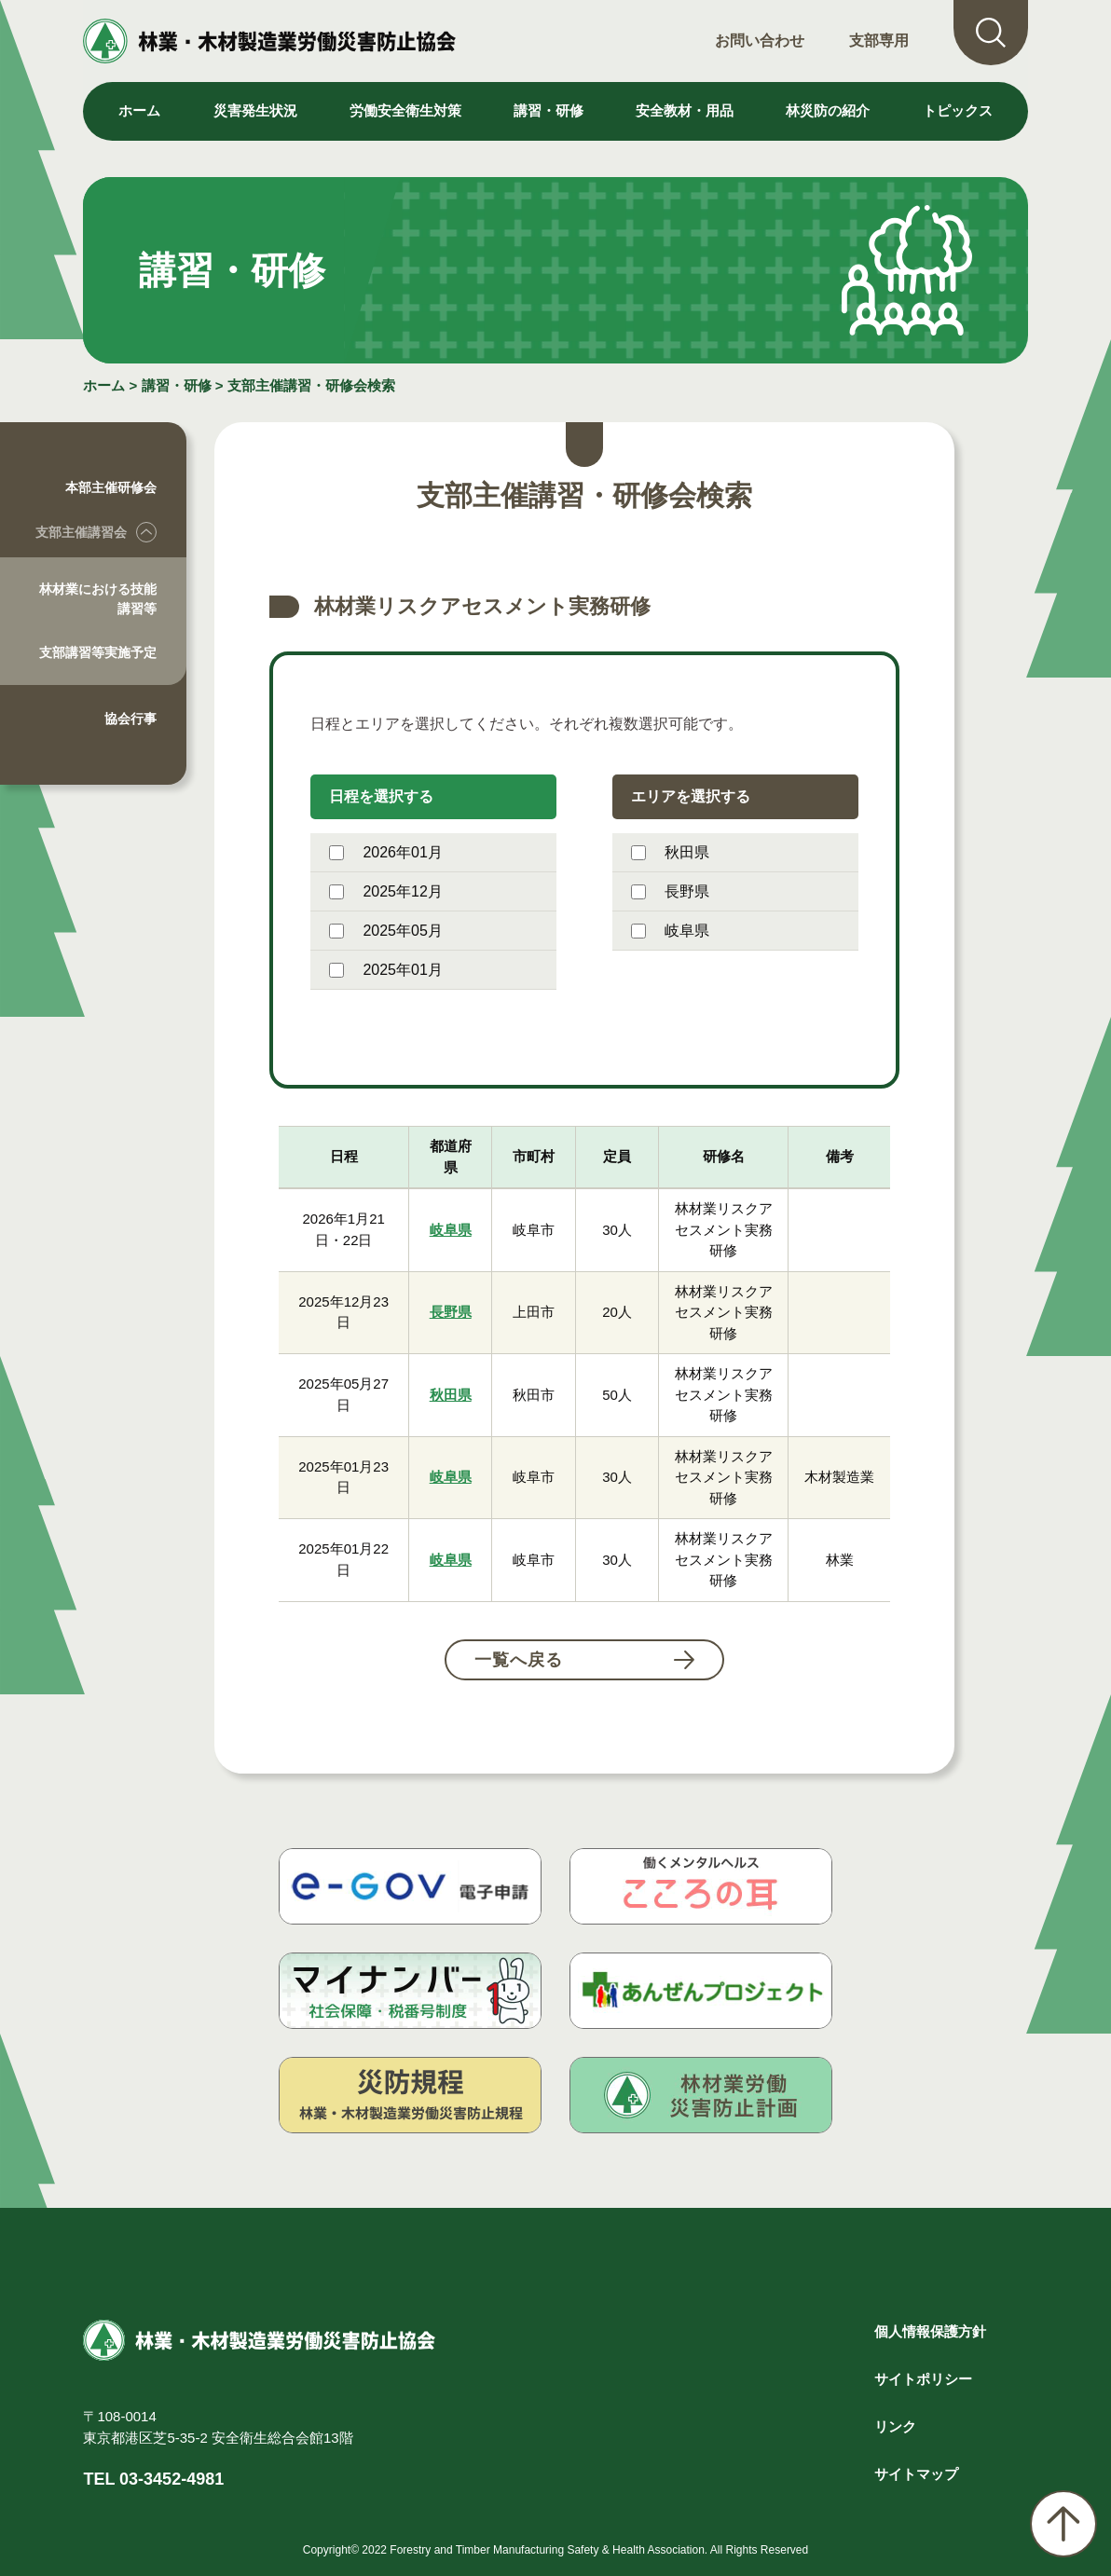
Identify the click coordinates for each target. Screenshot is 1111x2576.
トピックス (958, 110)
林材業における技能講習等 (98, 599)
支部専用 (879, 40)
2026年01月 (385, 852)
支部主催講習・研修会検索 (311, 385)
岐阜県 (670, 931)
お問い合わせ (759, 40)
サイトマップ (916, 2474)
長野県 (670, 891)
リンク (895, 2426)
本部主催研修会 (111, 487)
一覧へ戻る (518, 1660)
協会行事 (130, 718)
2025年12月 (385, 891)
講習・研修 (177, 385)
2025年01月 (385, 970)
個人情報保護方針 (930, 2331)
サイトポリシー (923, 2379)
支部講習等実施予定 (98, 652)
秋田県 (670, 852)
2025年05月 (385, 931)
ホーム (139, 110)
